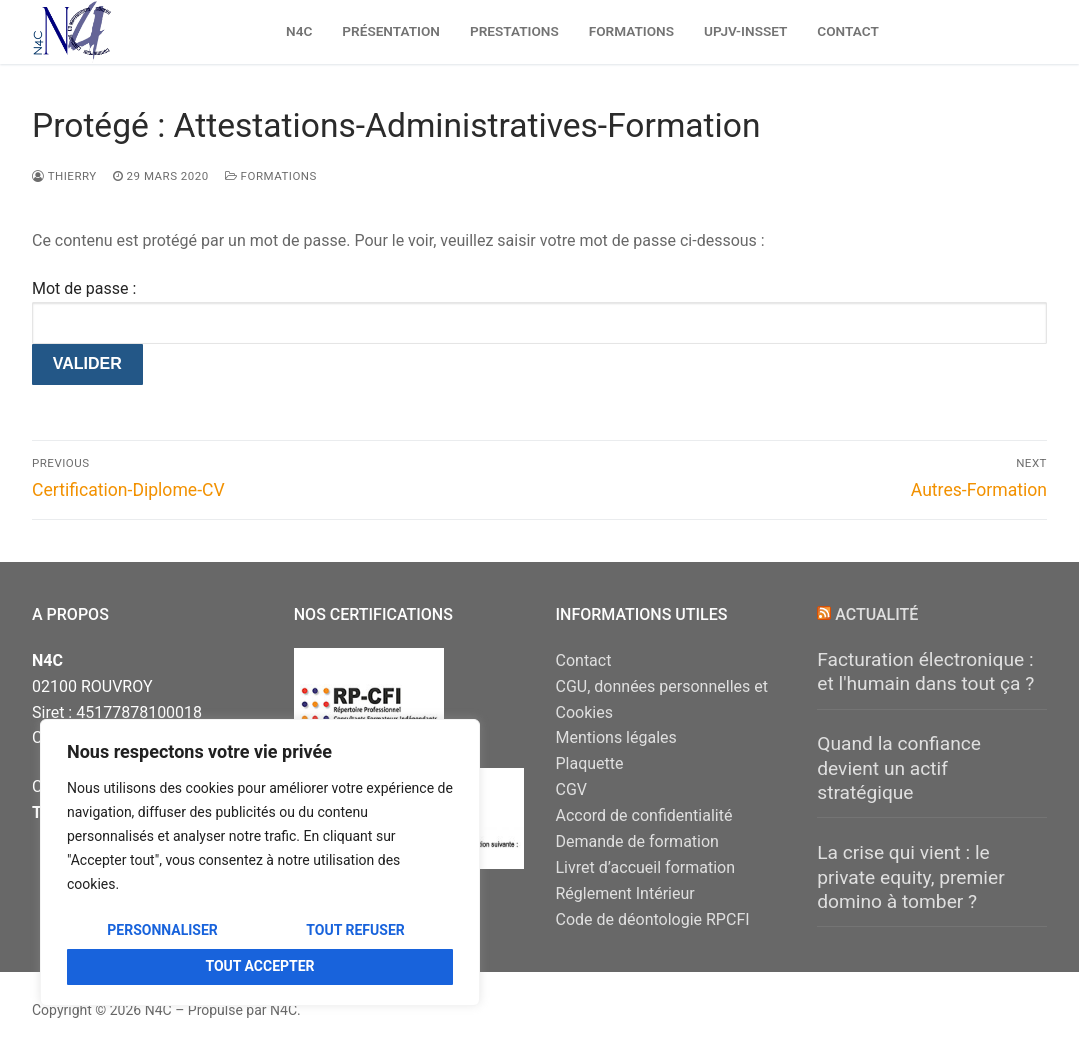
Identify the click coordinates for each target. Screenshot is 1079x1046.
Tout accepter (259, 966)
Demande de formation (637, 841)
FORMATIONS (271, 176)
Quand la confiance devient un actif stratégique (899, 768)
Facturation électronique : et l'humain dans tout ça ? (925, 672)
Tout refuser (355, 930)
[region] (260, 862)
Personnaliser (162, 930)
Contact (584, 660)
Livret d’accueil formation (646, 867)
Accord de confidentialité (644, 815)
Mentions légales (616, 737)
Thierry (64, 176)
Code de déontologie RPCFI (653, 919)
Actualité (876, 614)
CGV (572, 789)
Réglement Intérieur (625, 893)
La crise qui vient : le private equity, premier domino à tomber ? (910, 877)
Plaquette (590, 763)
